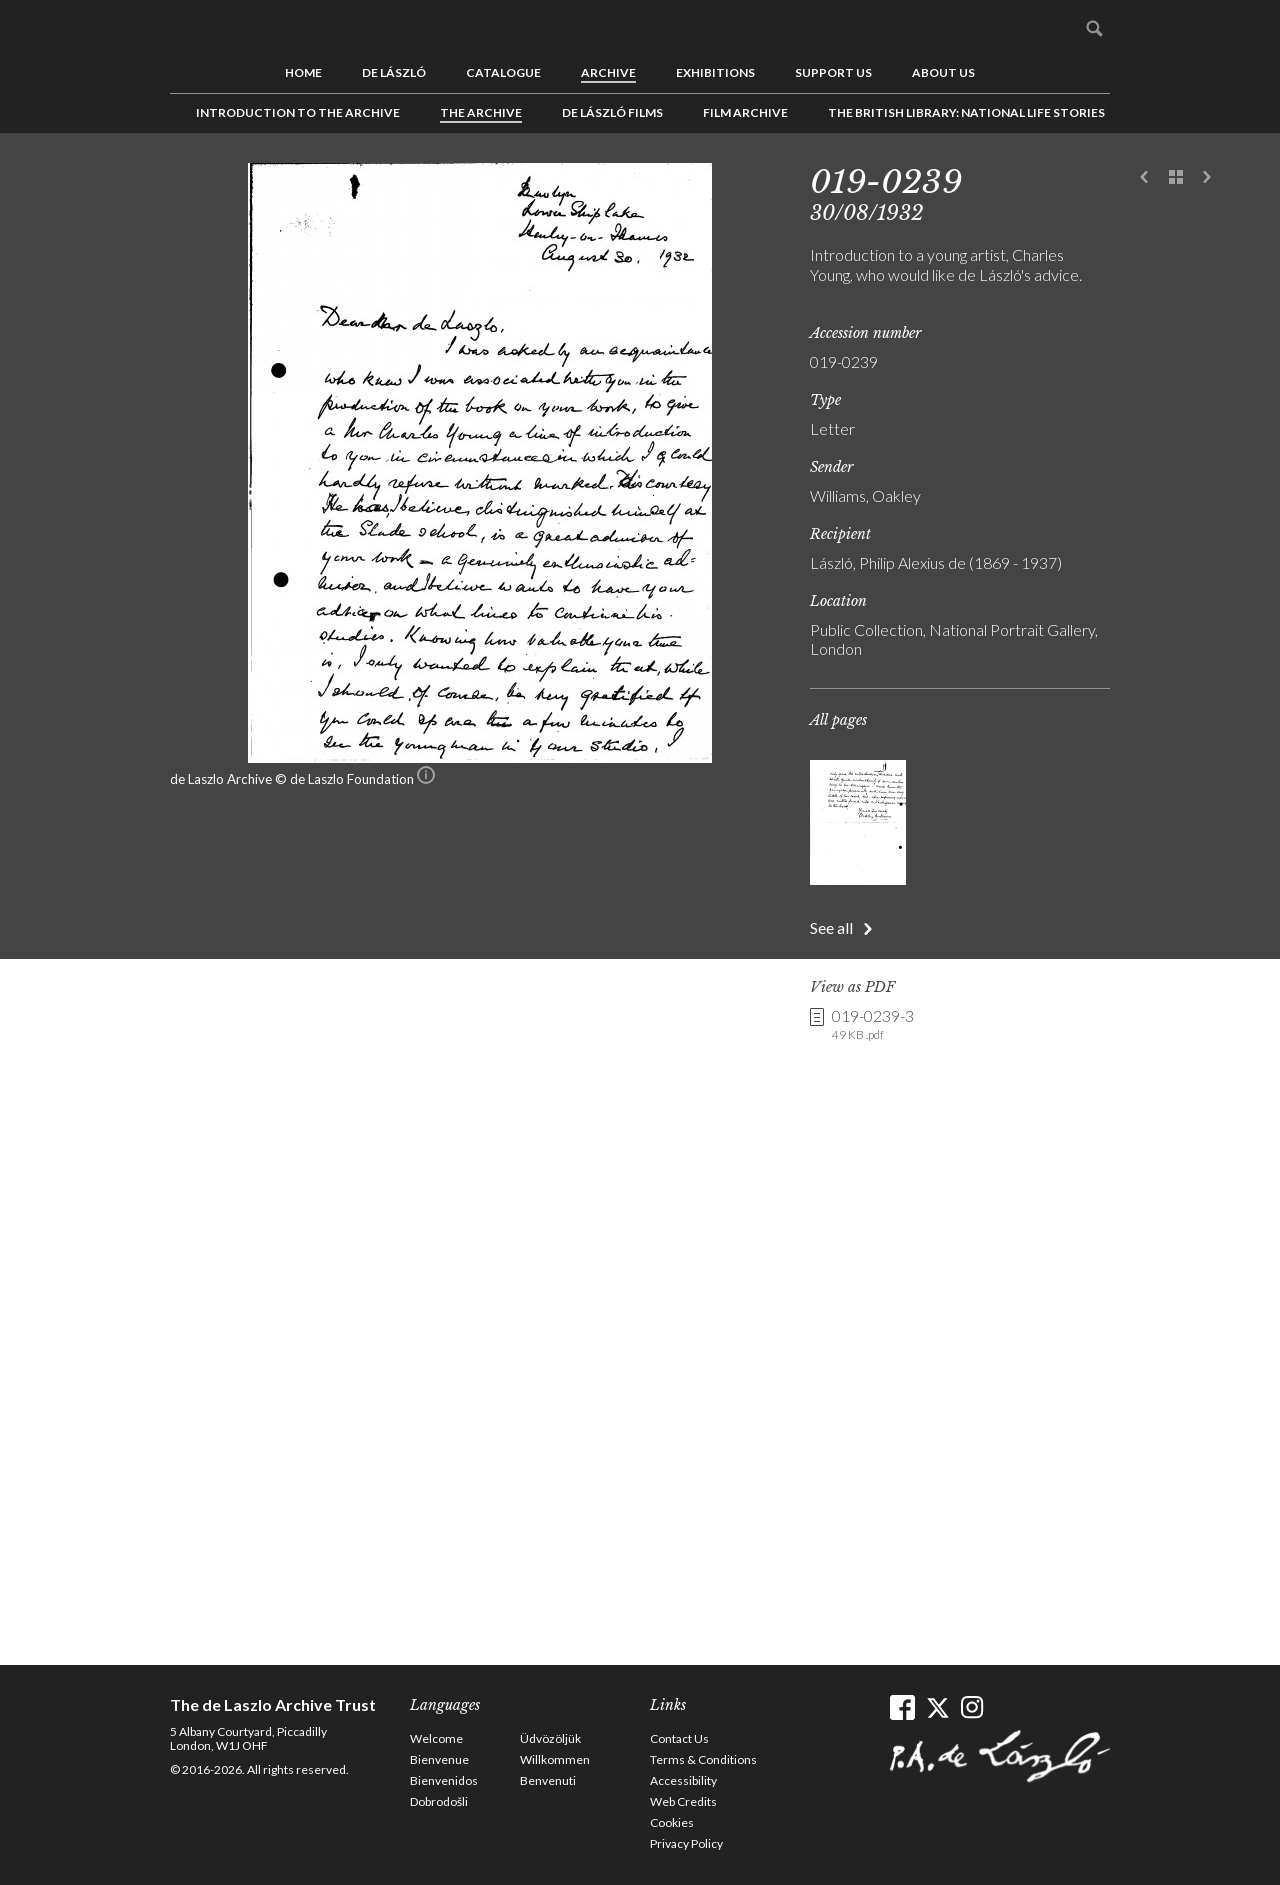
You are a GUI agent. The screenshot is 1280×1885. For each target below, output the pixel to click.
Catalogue (503, 72)
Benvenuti (548, 1780)
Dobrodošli (439, 1801)
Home (303, 72)
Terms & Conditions (703, 1759)
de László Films (612, 112)
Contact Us (679, 1738)
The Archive (481, 112)
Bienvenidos (444, 1780)
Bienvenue (439, 1759)
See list (1176, 178)
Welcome (436, 1738)
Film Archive (745, 112)
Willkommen (555, 1759)
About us (943, 72)
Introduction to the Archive (298, 112)
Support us (833, 72)
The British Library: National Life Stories (966, 112)
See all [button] (831, 927)
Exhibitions (715, 72)
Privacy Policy (686, 1843)
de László (394, 72)
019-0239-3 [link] (873, 1025)
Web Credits (683, 1801)
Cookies (672, 1822)
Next (1207, 178)
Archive (608, 72)
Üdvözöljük (550, 1738)
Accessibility (683, 1780)
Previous (1145, 178)
